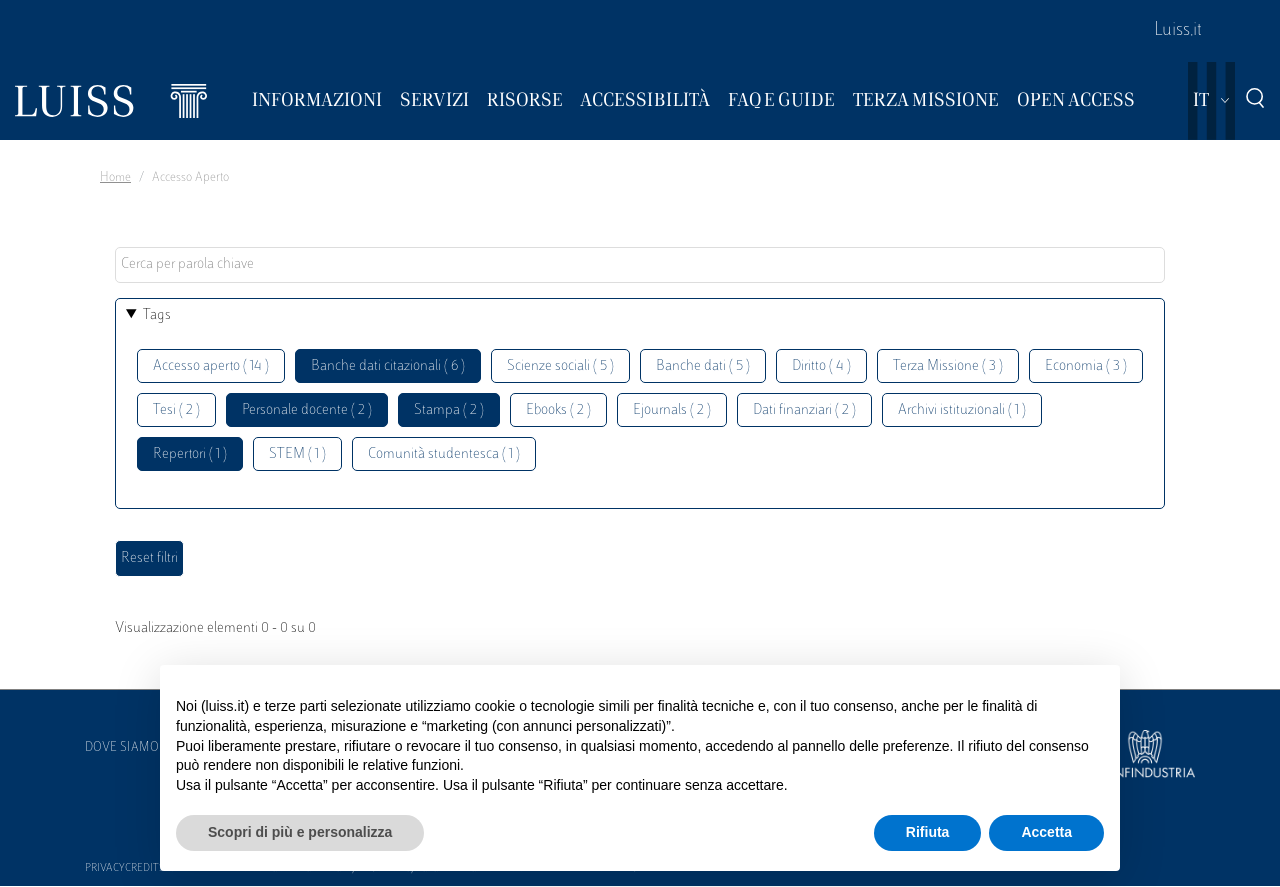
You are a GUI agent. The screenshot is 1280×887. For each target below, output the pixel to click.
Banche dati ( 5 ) (703, 366)
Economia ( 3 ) (1086, 366)
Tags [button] (157, 315)
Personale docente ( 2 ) (307, 410)
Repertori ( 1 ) (190, 454)
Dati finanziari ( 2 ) (804, 410)
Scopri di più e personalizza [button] (300, 832)
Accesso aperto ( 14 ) (211, 366)
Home (115, 178)
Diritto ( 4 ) (821, 366)
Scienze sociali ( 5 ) (560, 366)
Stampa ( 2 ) (449, 410)
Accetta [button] (1046, 832)
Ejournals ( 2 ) (672, 410)
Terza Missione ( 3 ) (948, 366)
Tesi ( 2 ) (176, 410)
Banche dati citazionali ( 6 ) (388, 366)
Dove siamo (122, 748)
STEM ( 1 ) (297, 454)
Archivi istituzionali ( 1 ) (962, 410)
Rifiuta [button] (928, 832)
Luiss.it (1178, 31)
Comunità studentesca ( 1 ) (444, 454)
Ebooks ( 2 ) (558, 410)
